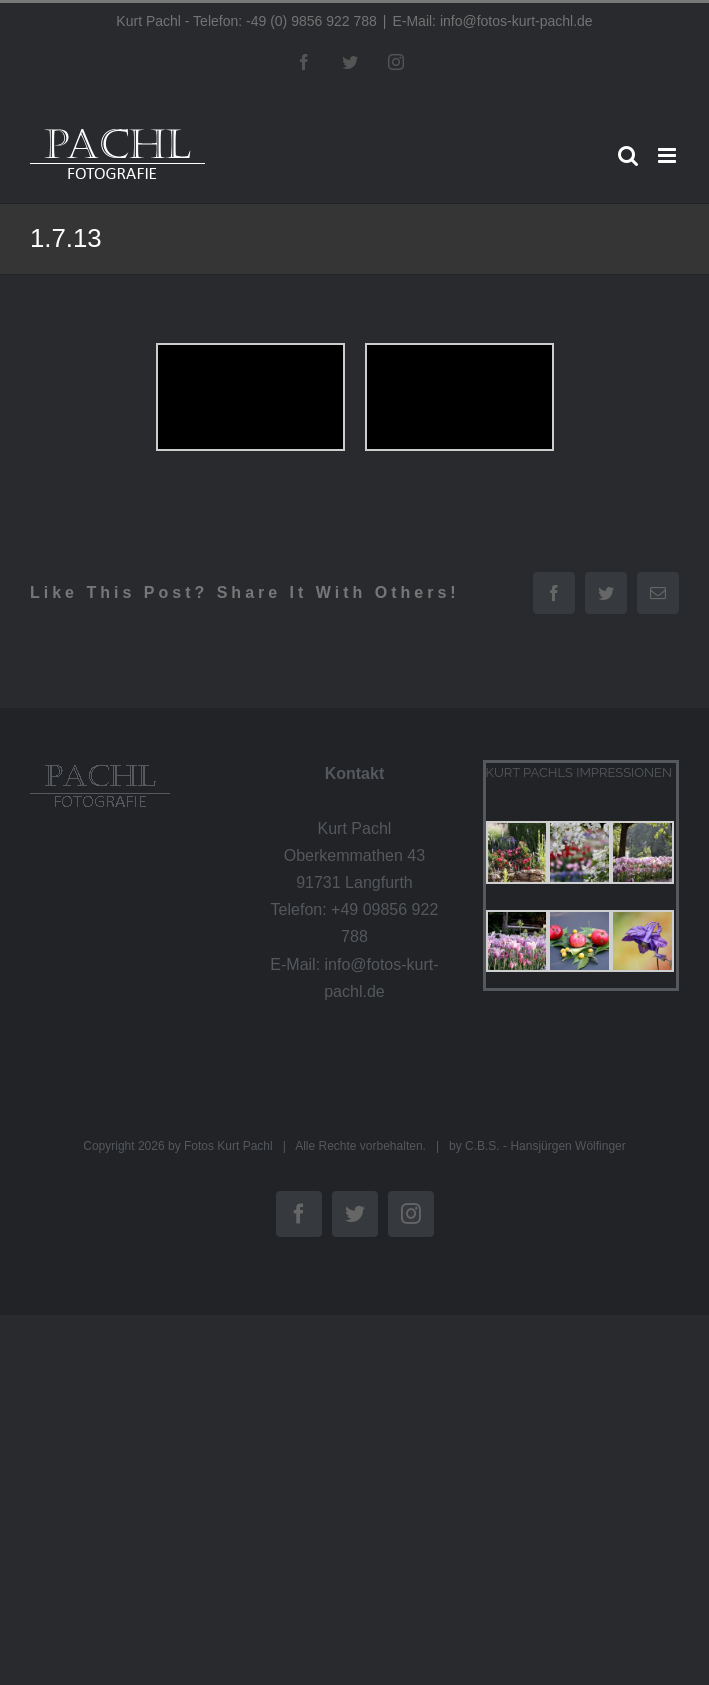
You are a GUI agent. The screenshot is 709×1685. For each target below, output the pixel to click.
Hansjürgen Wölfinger (567, 1146)
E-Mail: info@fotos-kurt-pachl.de (492, 21)
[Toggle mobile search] (628, 155)
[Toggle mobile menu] (668, 155)
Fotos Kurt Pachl (228, 1146)
